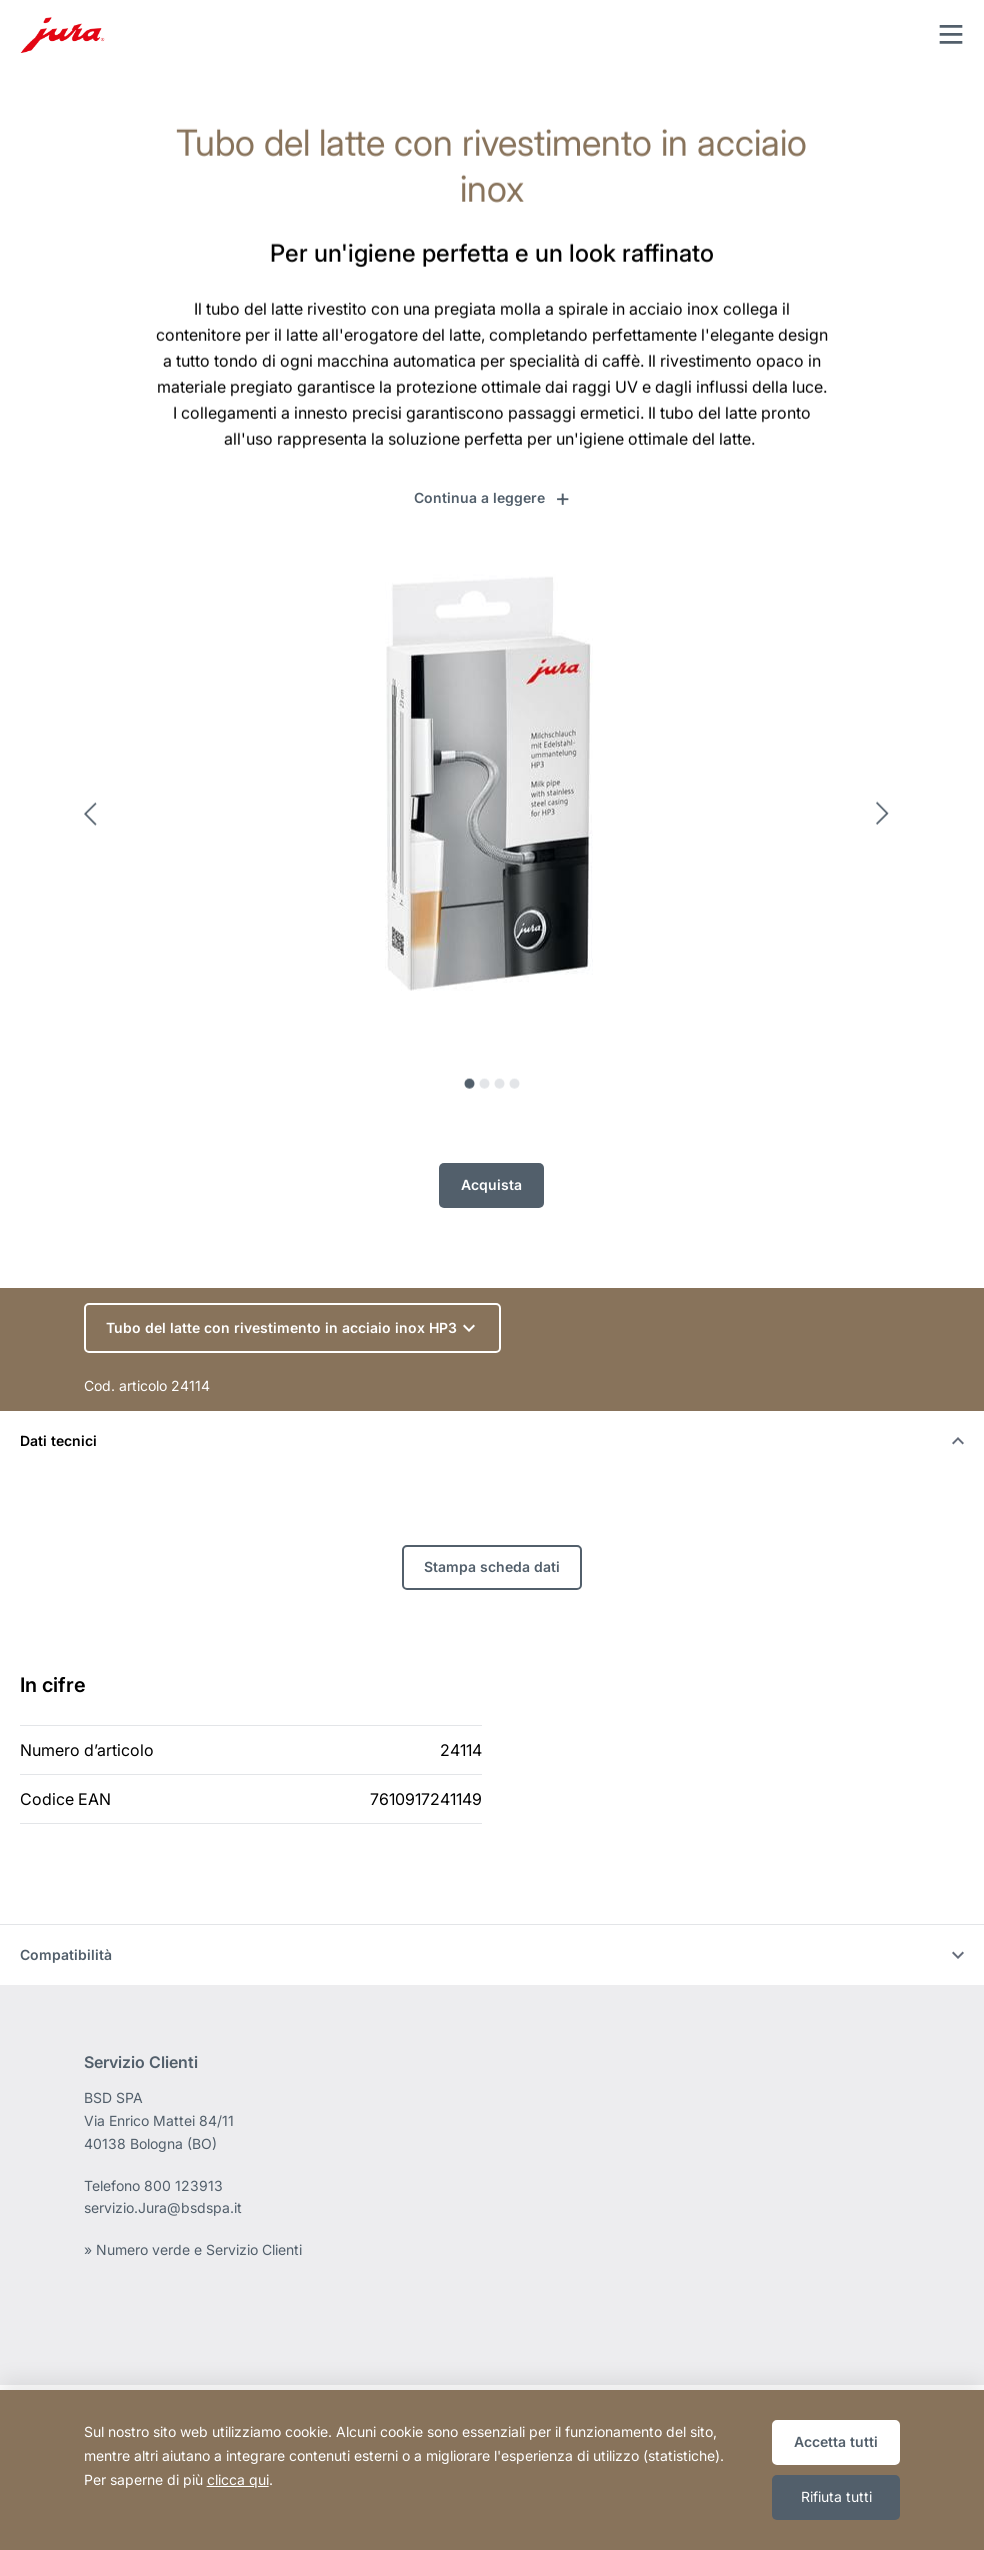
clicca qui (238, 2479)
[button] (492, 497)
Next (888, 824)
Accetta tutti (836, 2441)
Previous (96, 824)
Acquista (491, 1178)
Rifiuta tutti (836, 2496)
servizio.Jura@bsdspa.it (163, 2207)
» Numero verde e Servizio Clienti (193, 2249)
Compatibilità (492, 1954)
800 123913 (183, 2185)
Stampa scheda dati (492, 1566)
